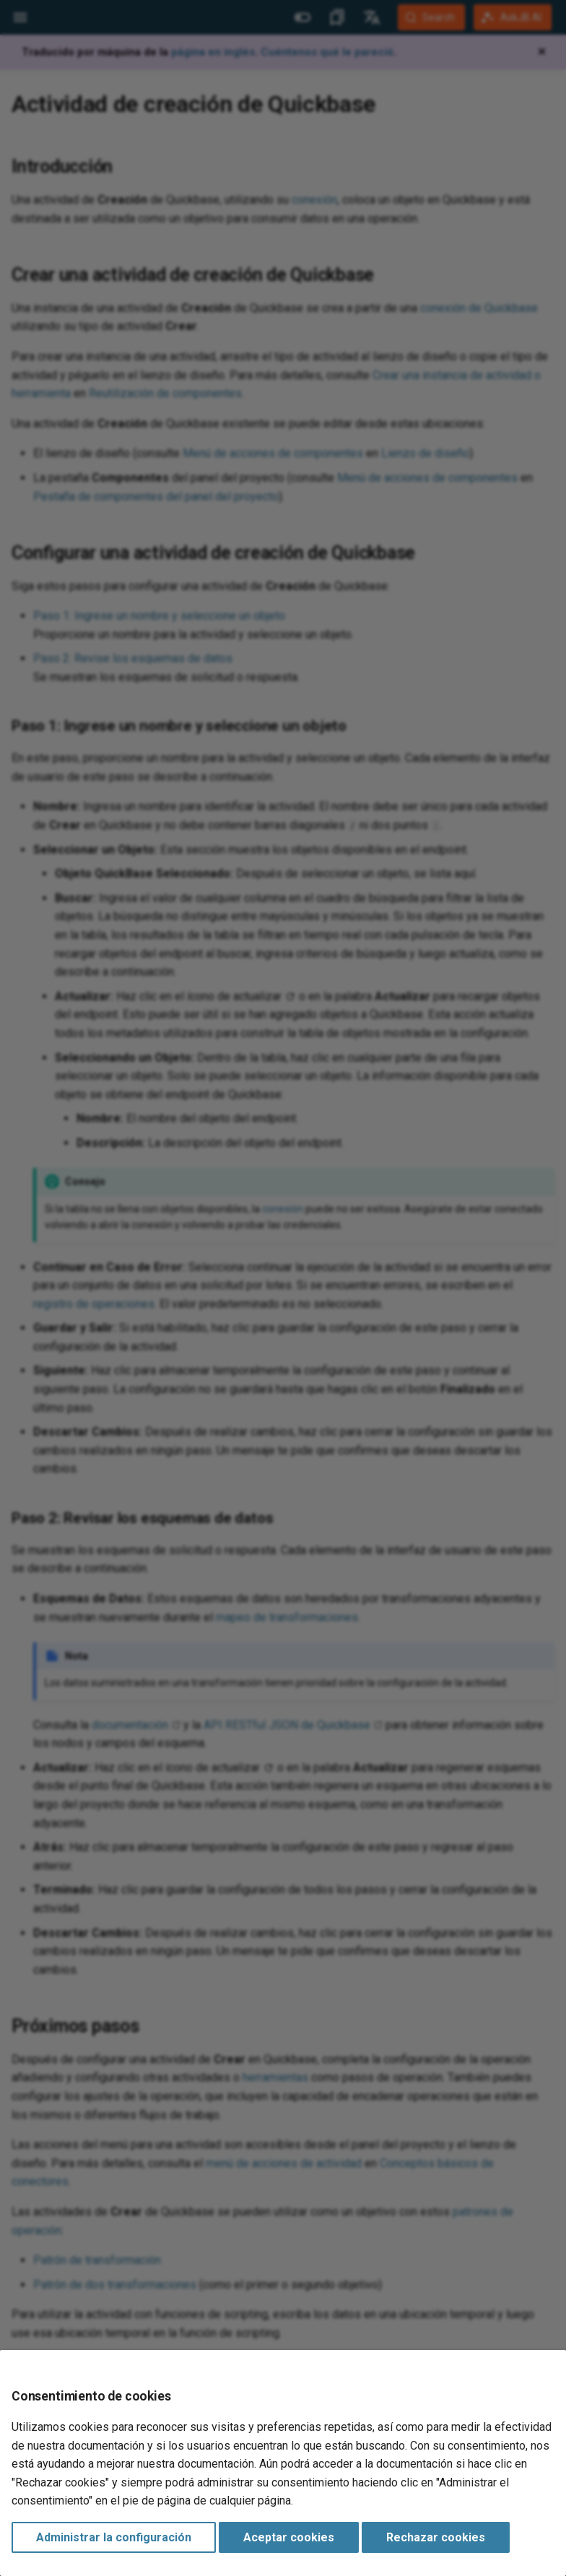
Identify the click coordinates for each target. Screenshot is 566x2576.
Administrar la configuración (113, 2537)
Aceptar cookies (288, 2537)
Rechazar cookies (435, 2537)
